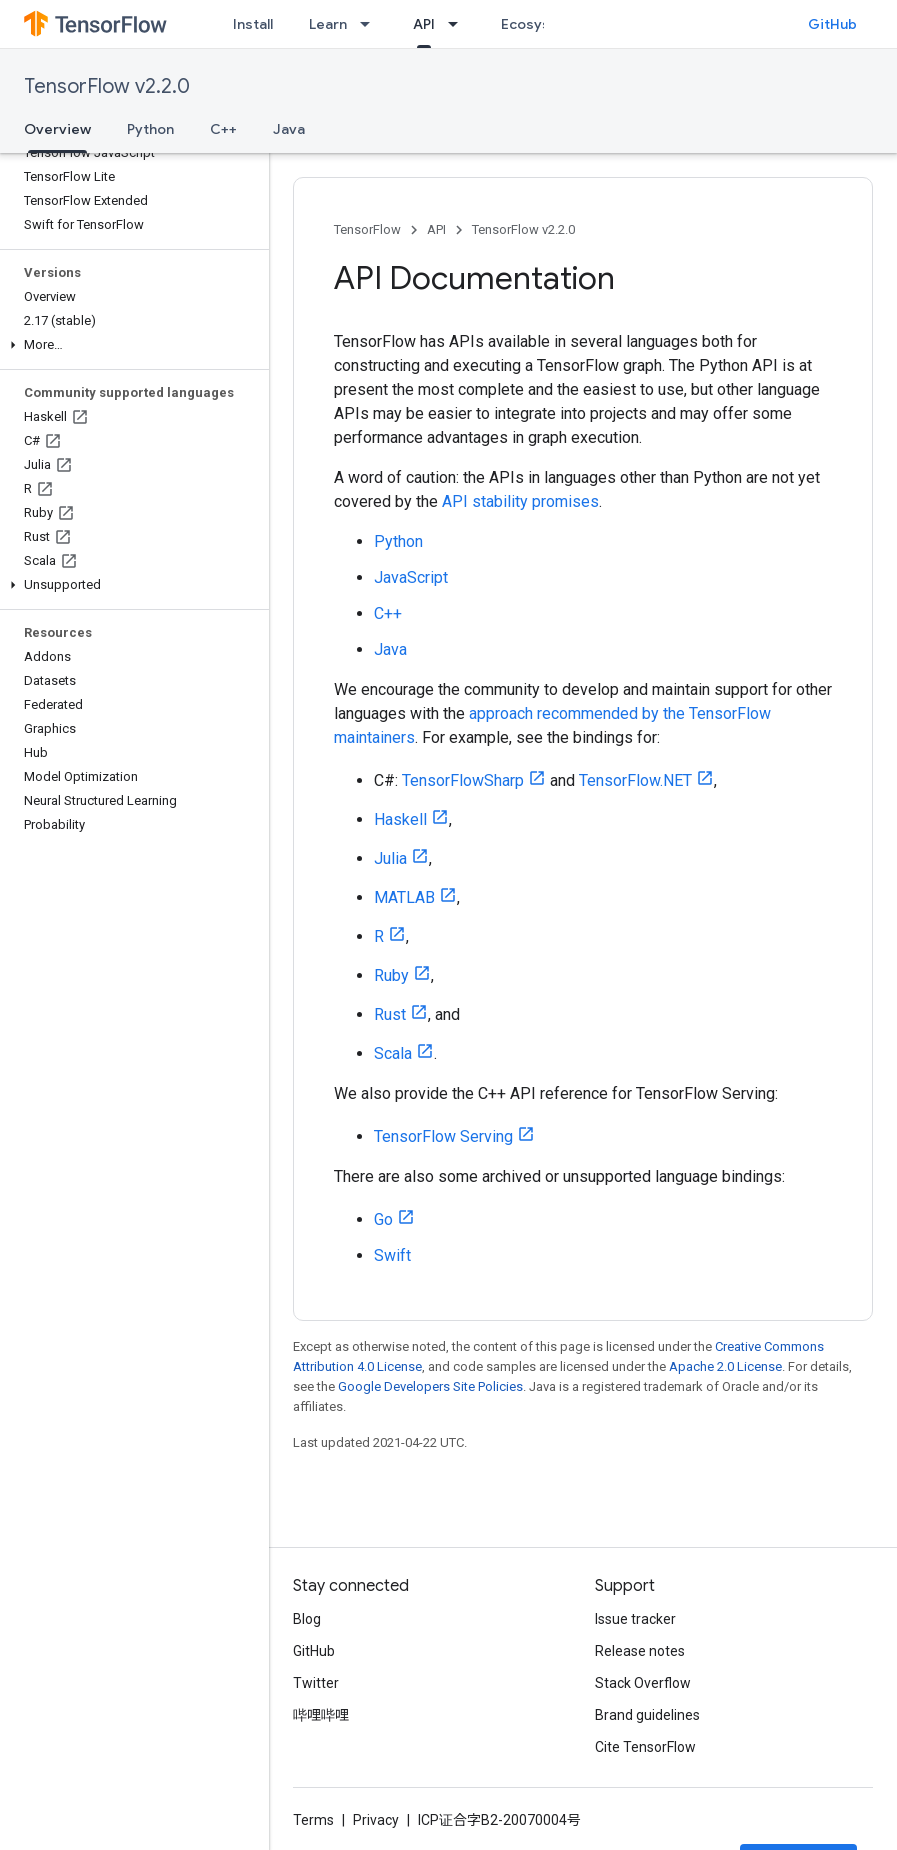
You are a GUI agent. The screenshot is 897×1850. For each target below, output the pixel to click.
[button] (130, 345)
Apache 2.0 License (725, 1366)
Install (253, 24)
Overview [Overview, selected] (57, 129)
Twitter (316, 1683)
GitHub (832, 24)
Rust (390, 1014)
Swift (392, 1255)
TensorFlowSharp (463, 780)
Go (383, 1219)
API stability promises (520, 501)
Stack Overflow (643, 1683)
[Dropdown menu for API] (459, 24)
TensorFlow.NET (635, 780)
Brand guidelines (647, 1715)
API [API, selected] (424, 24)
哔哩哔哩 (321, 1715)
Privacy (376, 1820)
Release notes (640, 1651)
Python (150, 129)
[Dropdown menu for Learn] (371, 24)
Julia (390, 858)
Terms (313, 1820)
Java (289, 129)
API (436, 229)
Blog (307, 1619)
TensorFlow (367, 229)
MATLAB (404, 897)
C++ (223, 129)
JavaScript (411, 577)
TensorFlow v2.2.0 (107, 86)
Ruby (391, 975)
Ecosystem (539, 24)
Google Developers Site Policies (430, 1386)
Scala (393, 1053)
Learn (328, 24)
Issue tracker (635, 1619)
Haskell (400, 819)
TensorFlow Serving (443, 1136)
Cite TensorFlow (645, 1747)
